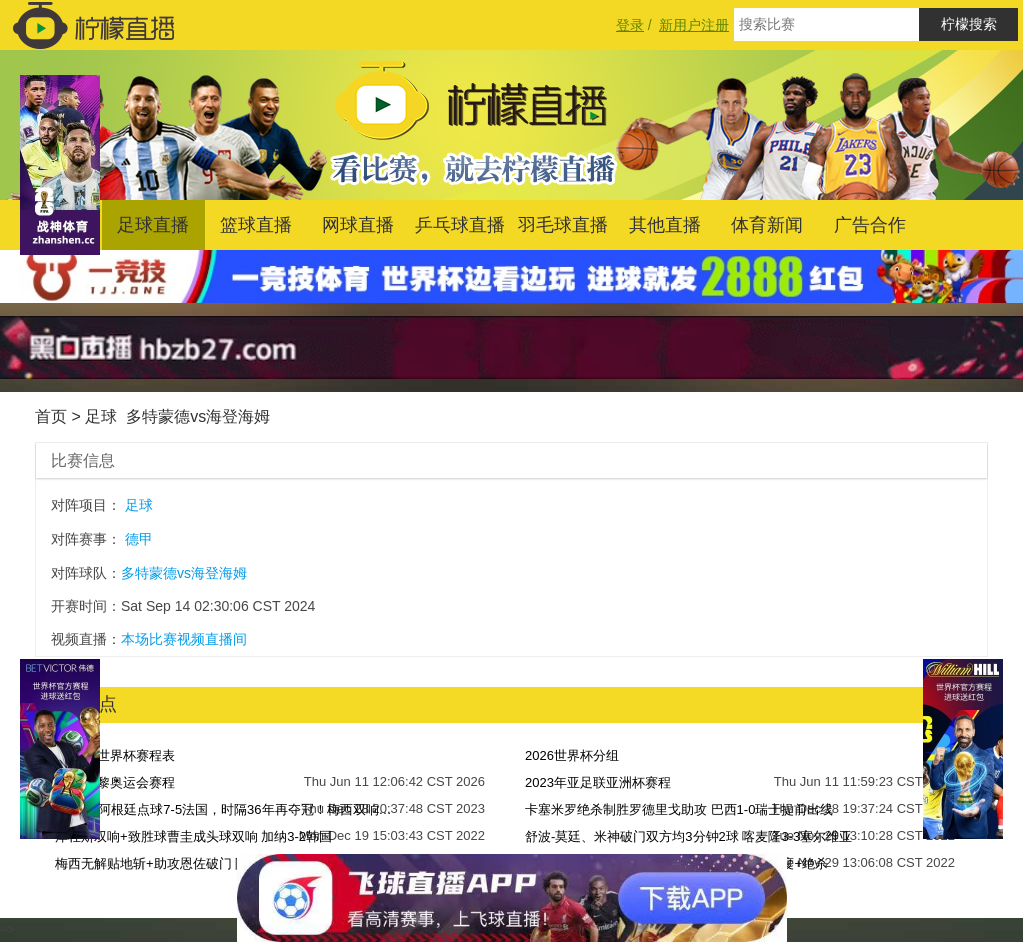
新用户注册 (694, 25)
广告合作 (870, 225)
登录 (630, 25)
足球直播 (153, 225)
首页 (51, 416)
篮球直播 (256, 225)
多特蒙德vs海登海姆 (198, 416)
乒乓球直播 (460, 225)
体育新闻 (767, 225)
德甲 (139, 539)
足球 (101, 416)
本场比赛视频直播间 (184, 639)
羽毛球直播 (563, 225)
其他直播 (665, 225)
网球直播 (358, 225)
